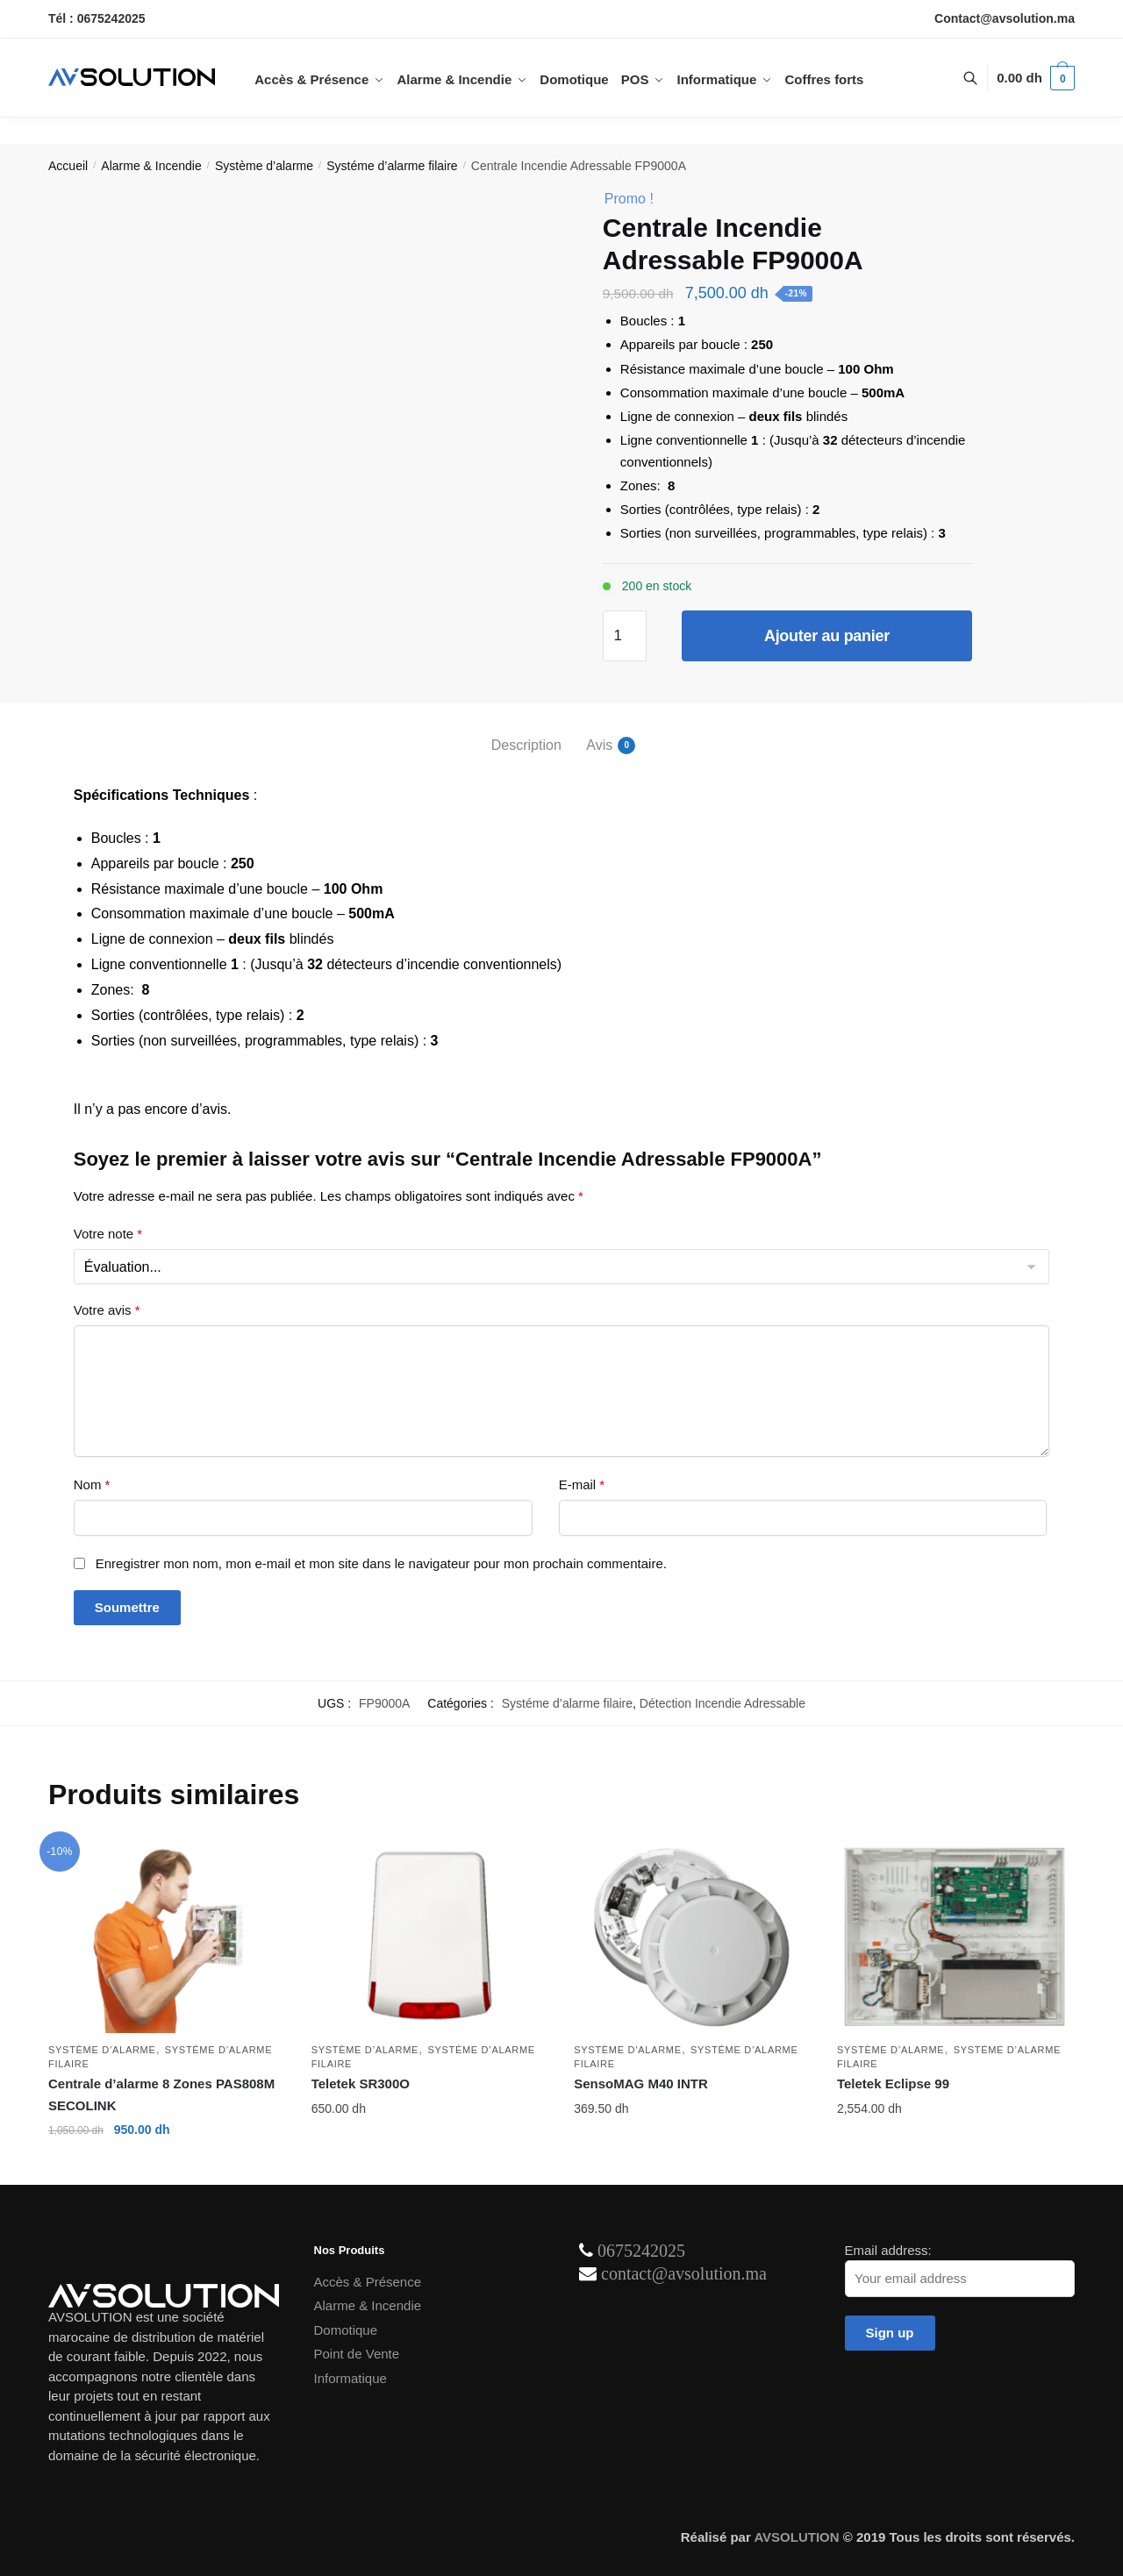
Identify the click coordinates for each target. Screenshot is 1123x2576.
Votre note (108, 1233)
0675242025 (641, 2250)
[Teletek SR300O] (429, 1936)
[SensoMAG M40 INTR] (692, 1936)
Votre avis (107, 1309)
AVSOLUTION (796, 2537)
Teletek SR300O (360, 2083)
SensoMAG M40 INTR (641, 2083)
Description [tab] (526, 745)
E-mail (582, 1484)
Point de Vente (357, 2353)
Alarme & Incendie (151, 166)
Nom (92, 1484)
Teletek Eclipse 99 (893, 2083)
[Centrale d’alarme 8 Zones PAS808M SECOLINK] (166, 1936)
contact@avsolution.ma (684, 2273)
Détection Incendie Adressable (722, 1703)
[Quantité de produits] (625, 635)
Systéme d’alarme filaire (391, 166)
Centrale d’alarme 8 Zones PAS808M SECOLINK (161, 2094)
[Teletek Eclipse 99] (955, 1936)
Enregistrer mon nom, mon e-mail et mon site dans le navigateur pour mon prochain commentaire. (381, 1563)
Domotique (346, 2330)
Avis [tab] (599, 745)
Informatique (350, 2378)
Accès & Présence (368, 2281)
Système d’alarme (264, 166)
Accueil (68, 166)
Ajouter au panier (827, 636)
